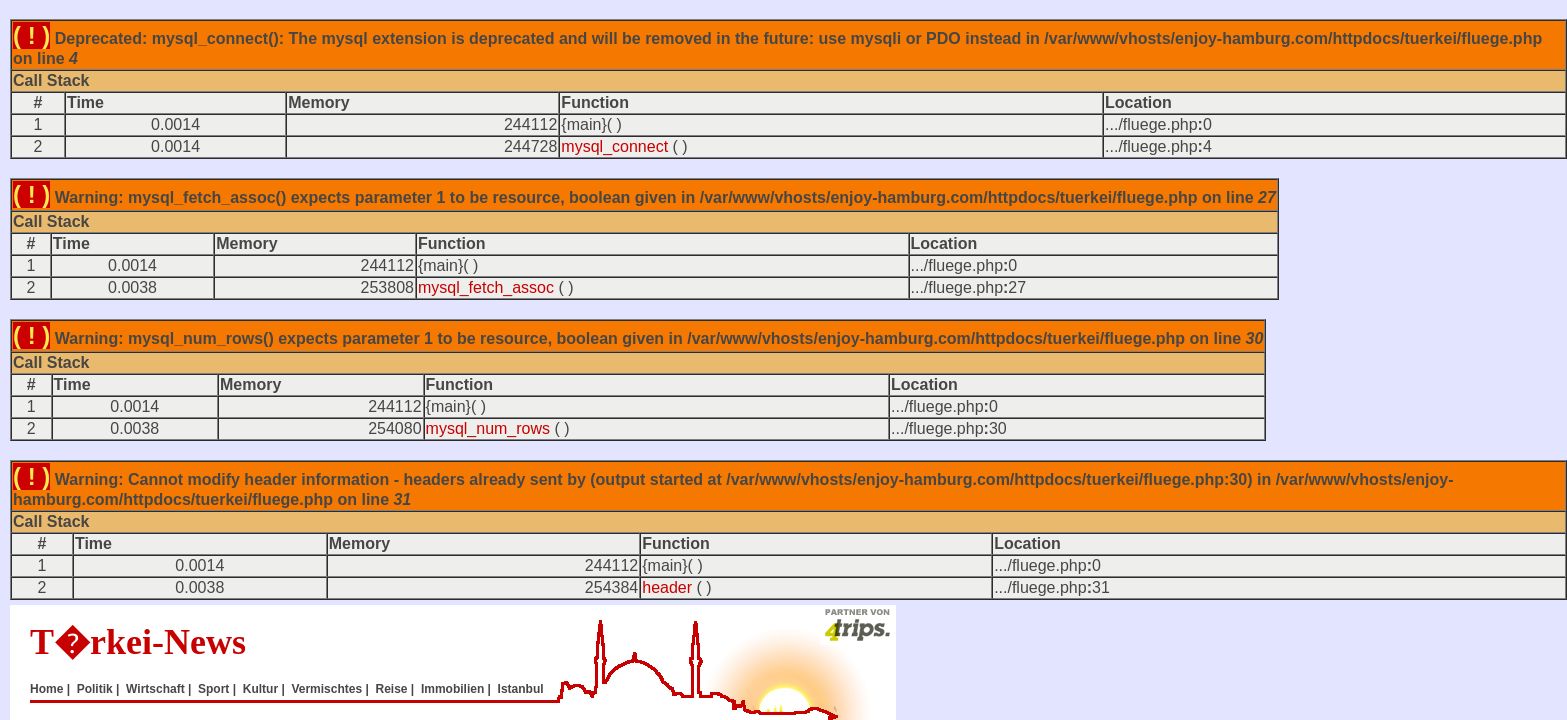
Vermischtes (326, 689)
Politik (95, 689)
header (667, 587)
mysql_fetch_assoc (486, 287)
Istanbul (521, 689)
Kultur (260, 689)
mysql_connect (614, 146)
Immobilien (452, 689)
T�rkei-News (138, 642)
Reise (391, 689)
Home (46, 689)
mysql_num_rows (488, 428)
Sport (213, 689)
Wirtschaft (155, 689)
